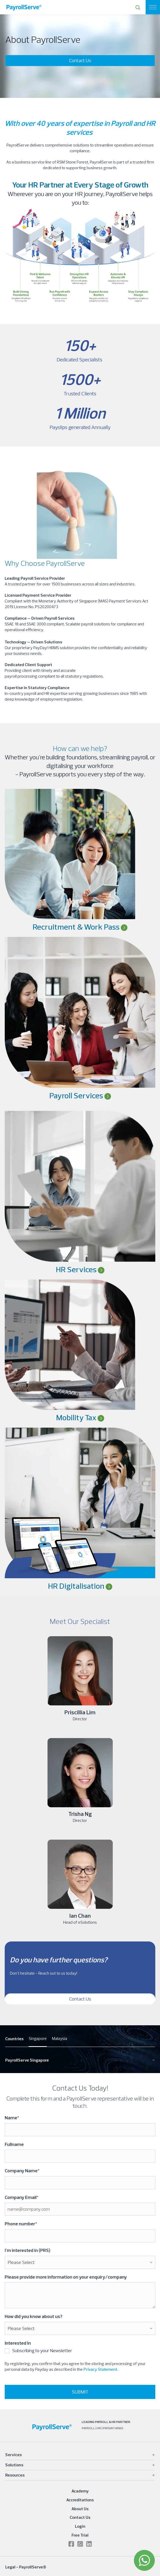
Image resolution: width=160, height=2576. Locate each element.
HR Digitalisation (77, 1586)
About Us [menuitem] (80, 2508)
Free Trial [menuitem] (80, 2535)
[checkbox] (80, 2352)
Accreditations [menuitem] (80, 2499)
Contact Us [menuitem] (80, 2517)
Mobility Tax (80, 1417)
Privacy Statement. (101, 2369)
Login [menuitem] (80, 2526)
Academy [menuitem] (80, 2490)
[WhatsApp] (144, 2560)
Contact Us (80, 60)
